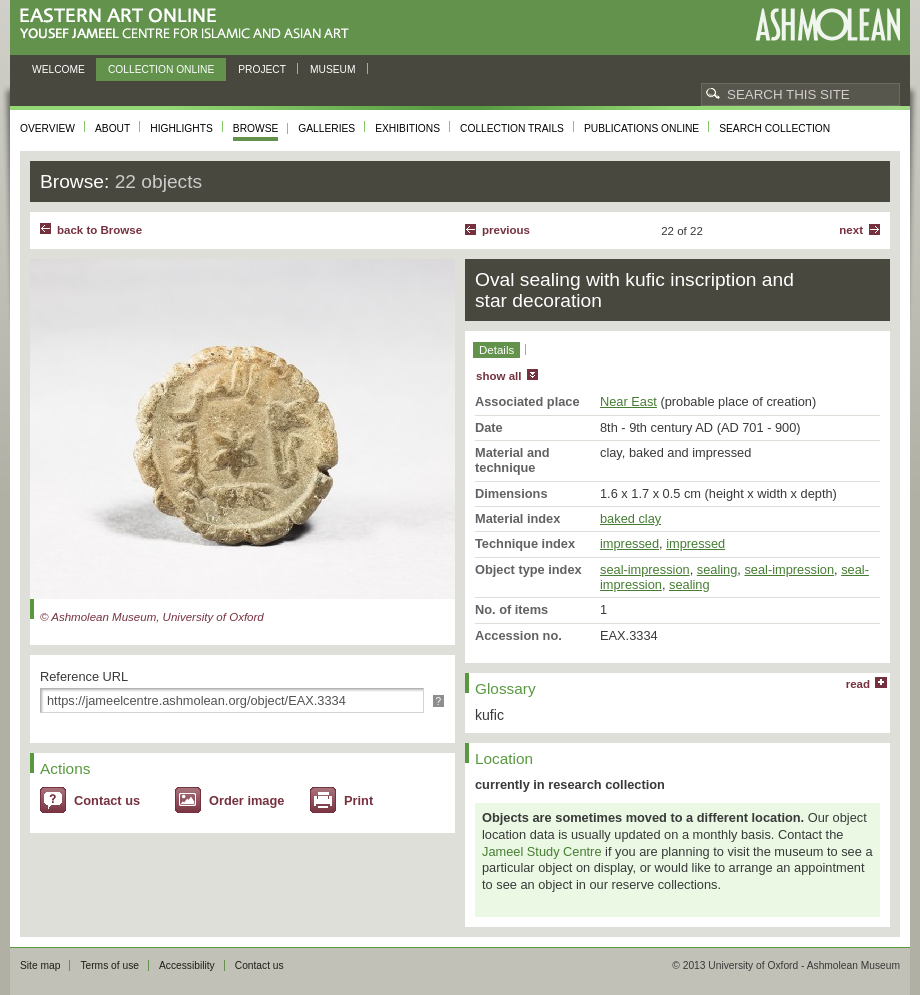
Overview (47, 128)
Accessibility (187, 965)
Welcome (58, 69)
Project (262, 69)
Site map (40, 965)
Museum (333, 69)
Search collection (774, 128)
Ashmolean (827, 24)
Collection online (161, 69)
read (858, 684)
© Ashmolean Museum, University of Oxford (152, 617)
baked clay (630, 518)
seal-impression (645, 569)
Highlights (181, 128)
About (112, 128)
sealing (717, 569)
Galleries (326, 128)
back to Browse (99, 230)
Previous (506, 230)
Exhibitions (407, 128)
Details (496, 350)
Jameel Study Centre (542, 851)
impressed (629, 543)
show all (498, 376)
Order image (246, 800)
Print (358, 800)
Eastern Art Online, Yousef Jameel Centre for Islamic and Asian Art (189, 24)
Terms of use (109, 965)
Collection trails (512, 128)
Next (851, 230)
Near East (628, 401)
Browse (256, 128)
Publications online (641, 128)
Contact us (107, 800)
